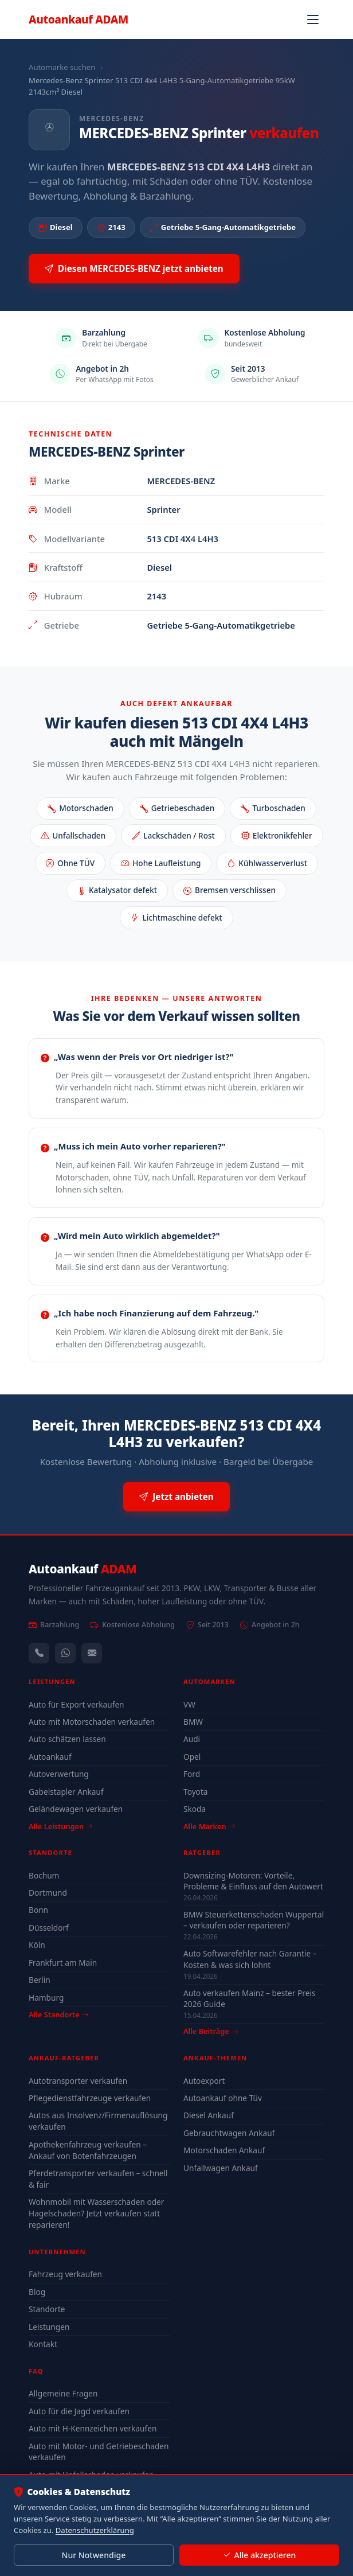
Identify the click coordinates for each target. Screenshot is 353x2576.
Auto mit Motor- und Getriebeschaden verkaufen (99, 2452)
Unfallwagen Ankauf (220, 2167)
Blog (37, 2291)
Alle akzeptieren (259, 2555)
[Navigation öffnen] (312, 19)
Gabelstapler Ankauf (66, 1791)
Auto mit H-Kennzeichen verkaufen (92, 2428)
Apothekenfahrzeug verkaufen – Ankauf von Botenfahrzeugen (88, 2150)
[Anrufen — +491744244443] (39, 1653)
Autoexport (204, 2080)
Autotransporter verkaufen (78, 2080)
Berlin (39, 1979)
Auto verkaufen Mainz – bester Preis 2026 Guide (249, 1998)
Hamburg (46, 1997)
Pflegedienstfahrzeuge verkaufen (90, 2097)
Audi (191, 1738)
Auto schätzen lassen (67, 1738)
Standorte (47, 2309)
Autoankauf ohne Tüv (222, 2097)
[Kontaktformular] (91, 1653)
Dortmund (48, 1892)
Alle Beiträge (210, 2031)
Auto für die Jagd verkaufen (79, 2411)
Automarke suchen (62, 67)
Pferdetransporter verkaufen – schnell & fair (98, 2179)
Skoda (194, 1808)
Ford (191, 1773)
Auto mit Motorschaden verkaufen (92, 1721)
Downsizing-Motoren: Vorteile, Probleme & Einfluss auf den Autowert (253, 1881)
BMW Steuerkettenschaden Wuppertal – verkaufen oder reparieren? (253, 1920)
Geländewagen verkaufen (76, 1808)
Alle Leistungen (60, 1826)
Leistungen (49, 2326)
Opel (192, 1756)
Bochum (44, 1875)
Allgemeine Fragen (63, 2393)
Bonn (38, 1909)
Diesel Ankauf (208, 2115)
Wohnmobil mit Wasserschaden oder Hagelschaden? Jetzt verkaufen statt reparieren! (96, 2213)
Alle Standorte (58, 2014)
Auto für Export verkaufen (76, 1704)
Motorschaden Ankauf (224, 2150)
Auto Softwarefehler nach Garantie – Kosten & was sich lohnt (250, 1959)
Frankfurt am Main (63, 1962)
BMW (193, 1721)
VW (189, 1704)
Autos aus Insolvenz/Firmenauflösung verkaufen (98, 2121)
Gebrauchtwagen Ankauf (228, 2132)
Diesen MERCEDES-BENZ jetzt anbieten (134, 268)
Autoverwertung (59, 1773)
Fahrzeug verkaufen (65, 2274)
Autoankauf (78, 19)
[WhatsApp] (65, 1653)
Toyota (195, 1791)
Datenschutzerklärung (95, 2530)
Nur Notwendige (93, 2555)
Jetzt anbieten (176, 1496)
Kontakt (43, 2344)
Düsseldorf (49, 1927)
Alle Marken (209, 1826)
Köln (37, 1944)
